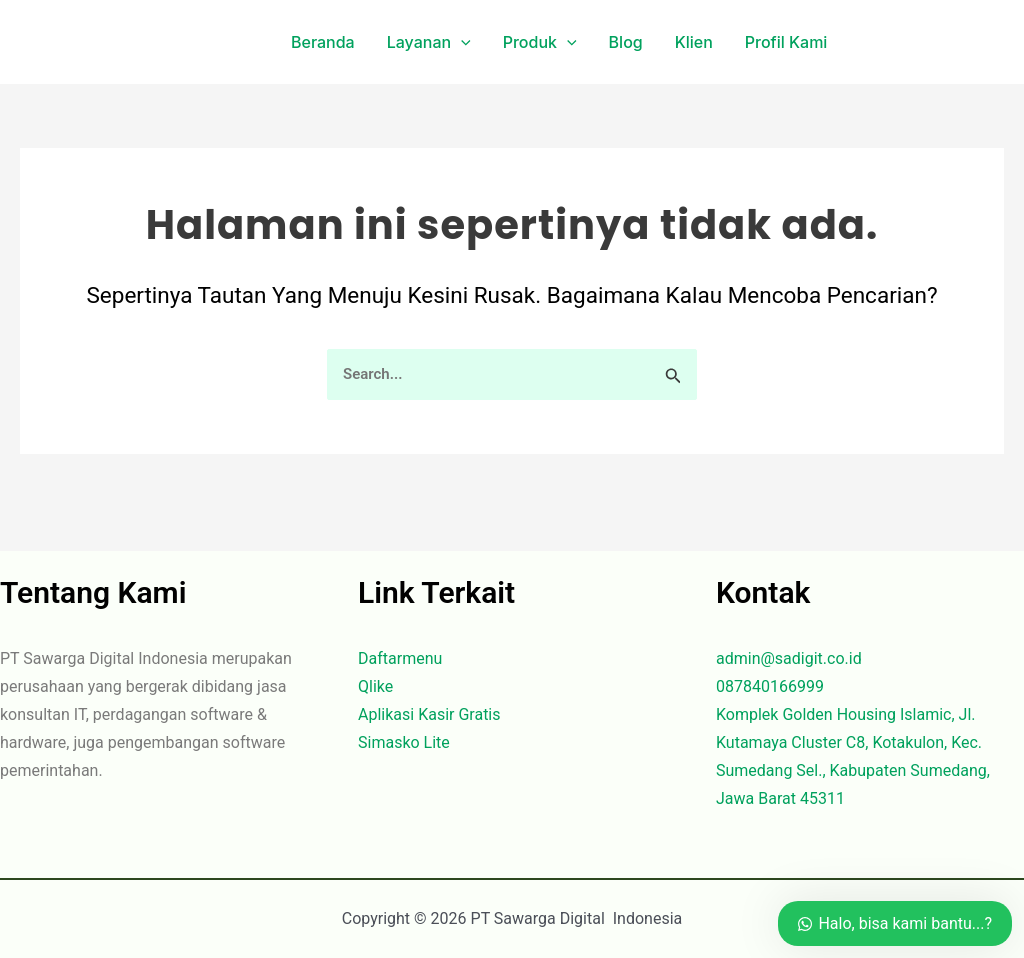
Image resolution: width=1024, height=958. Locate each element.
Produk (540, 42)
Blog (626, 42)
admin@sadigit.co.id (789, 658)
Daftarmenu (400, 658)
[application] (461, 42)
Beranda (323, 42)
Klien (694, 42)
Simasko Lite (404, 742)
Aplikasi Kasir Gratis (429, 714)
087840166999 (770, 686)
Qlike (375, 686)
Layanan (429, 42)
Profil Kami (786, 42)
